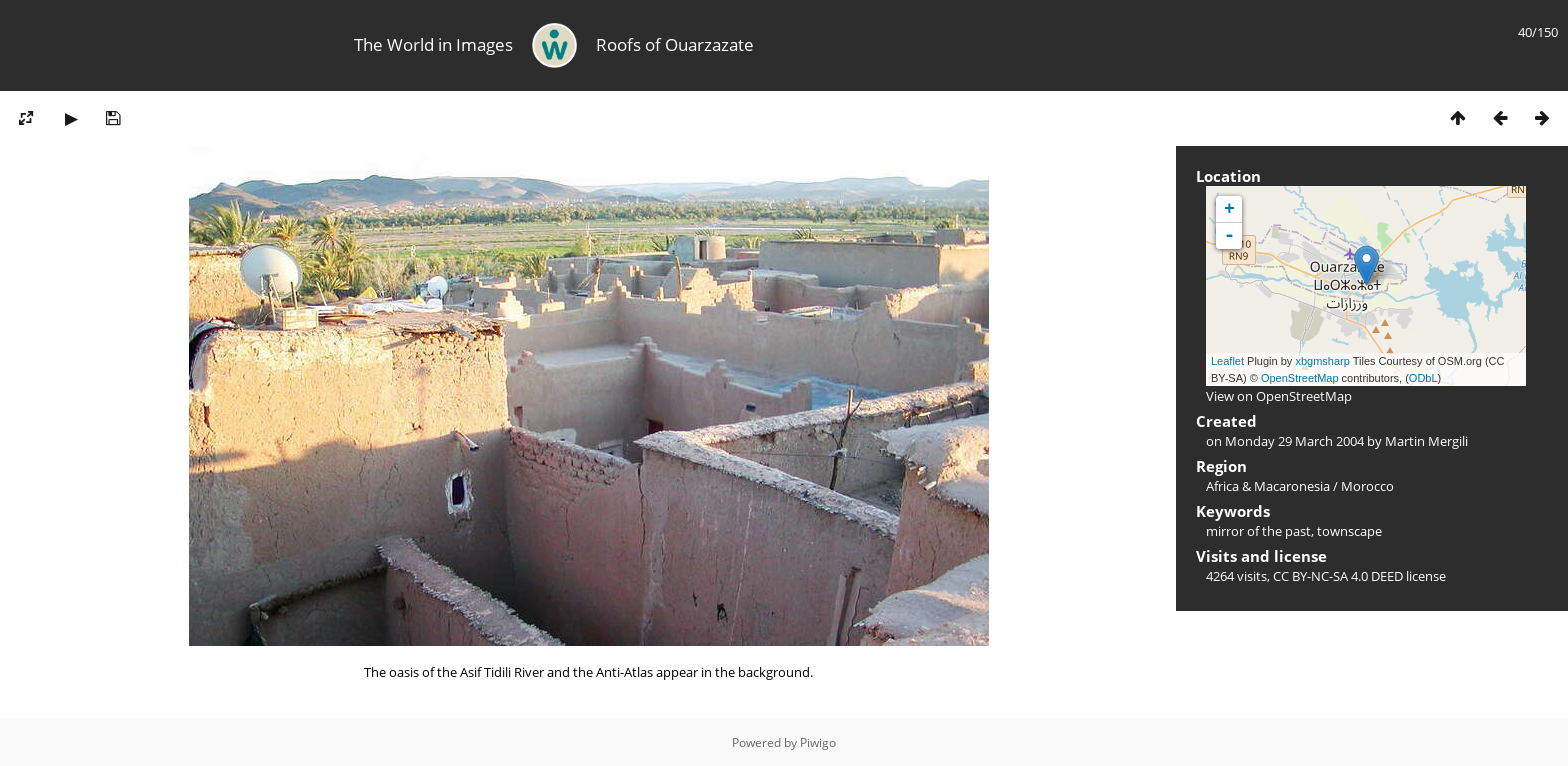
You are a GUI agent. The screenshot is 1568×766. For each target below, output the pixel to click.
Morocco (1367, 486)
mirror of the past (1258, 531)
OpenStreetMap (1300, 378)
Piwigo (818, 742)
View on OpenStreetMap (1279, 396)
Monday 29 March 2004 (1294, 441)
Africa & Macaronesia (1268, 486)
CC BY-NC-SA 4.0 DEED (1338, 576)
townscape (1349, 531)
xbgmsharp (1322, 361)
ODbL (1423, 378)
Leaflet (1227, 361)
